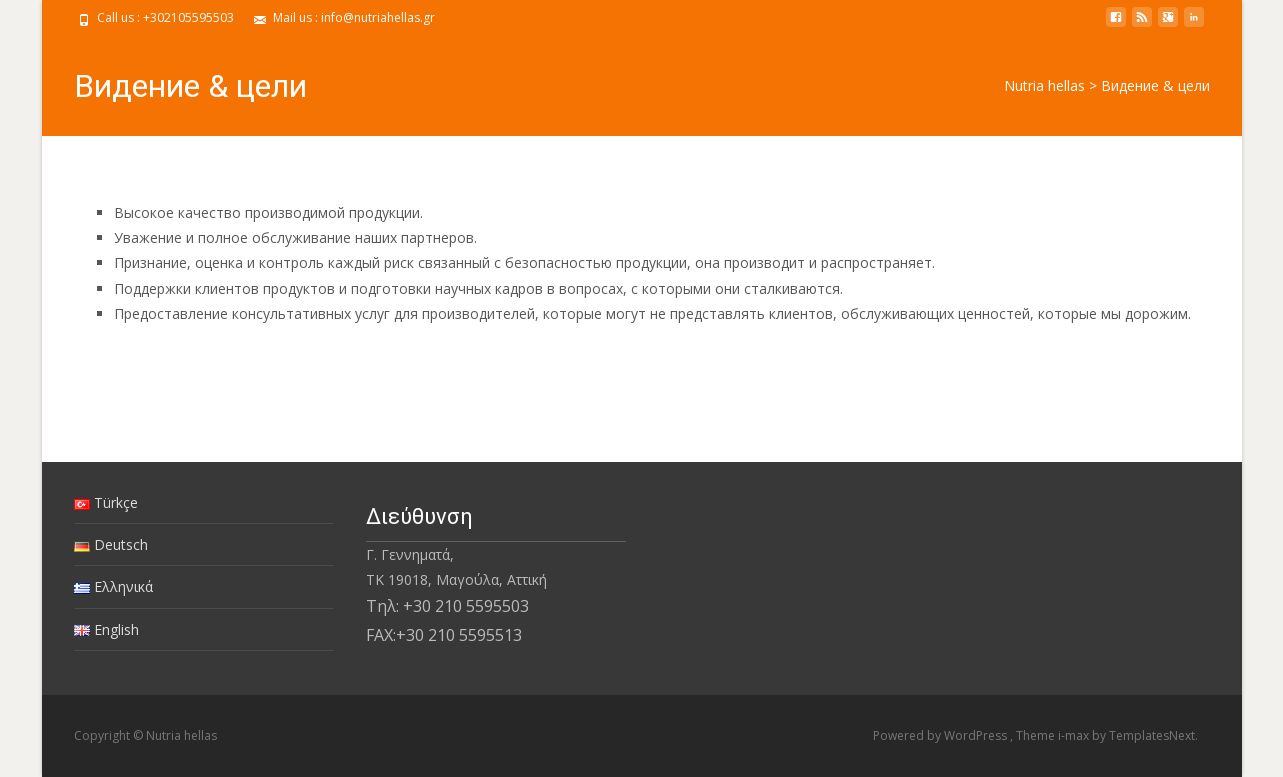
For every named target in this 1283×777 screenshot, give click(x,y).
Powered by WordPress (941, 735)
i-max (1075, 735)
